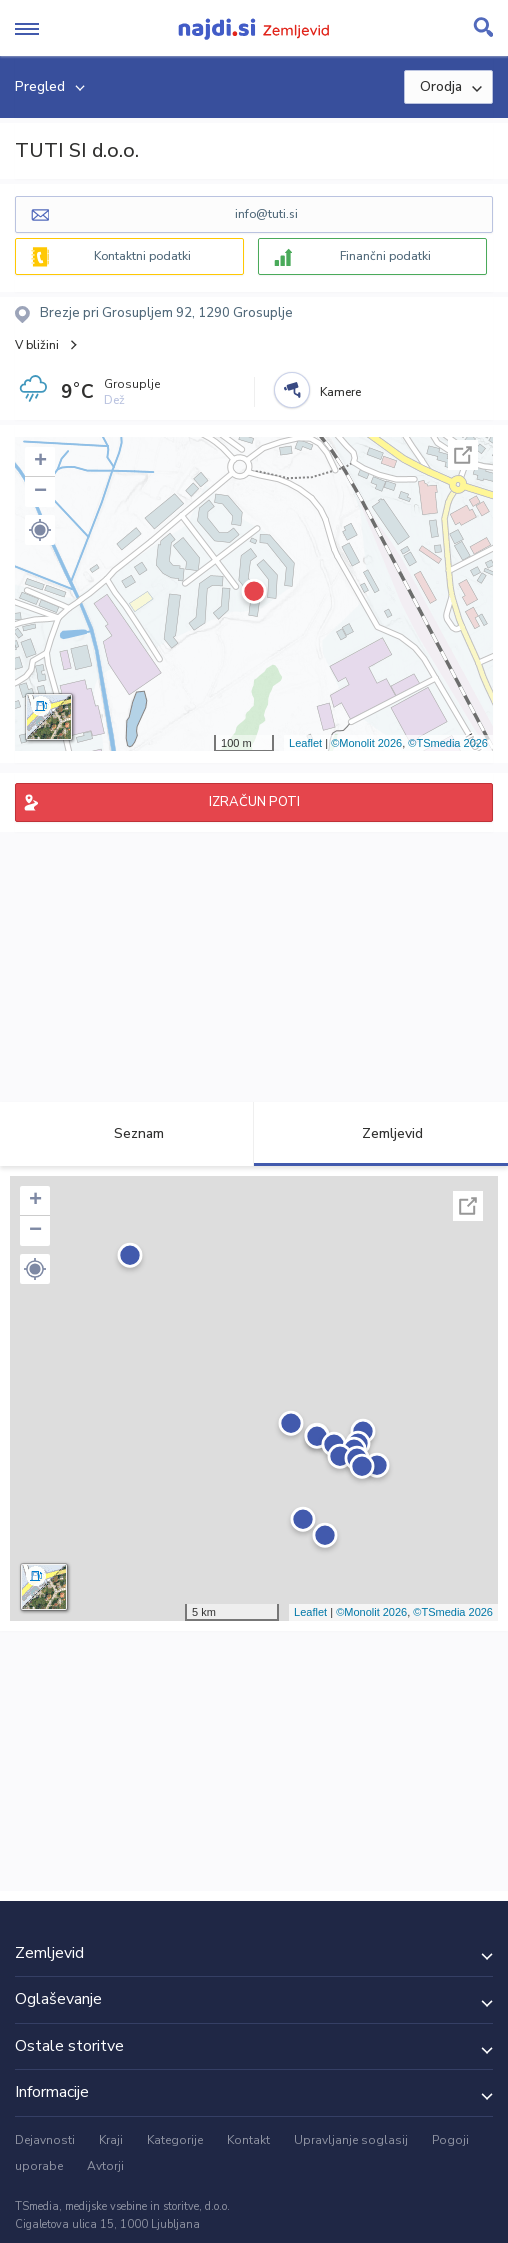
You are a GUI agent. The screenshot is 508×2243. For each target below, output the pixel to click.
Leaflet (305, 743)
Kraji (111, 2140)
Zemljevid (381, 1133)
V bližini (37, 345)
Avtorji (105, 2166)
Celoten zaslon (463, 455)
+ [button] (40, 462)
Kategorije (175, 2140)
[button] (40, 530)
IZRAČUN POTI (254, 802)
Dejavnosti (45, 2140)
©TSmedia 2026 (448, 743)
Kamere (340, 392)
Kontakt (248, 2140)
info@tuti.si (266, 214)
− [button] (40, 492)
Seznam (127, 1133)
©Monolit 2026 (366, 743)
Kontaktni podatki (142, 256)
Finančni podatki (385, 256)
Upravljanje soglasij (351, 2140)
